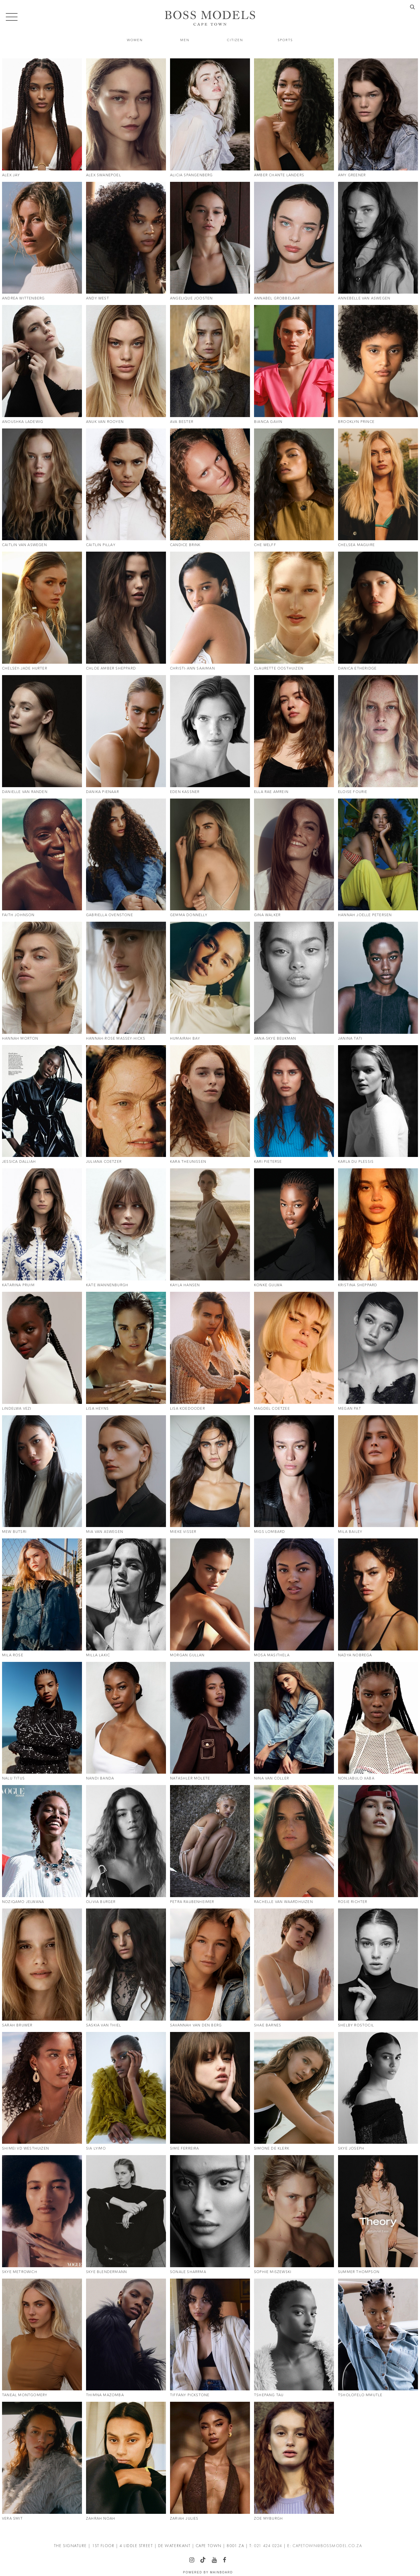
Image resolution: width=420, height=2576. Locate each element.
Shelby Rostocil (356, 2025)
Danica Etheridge (357, 668)
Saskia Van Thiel (103, 2025)
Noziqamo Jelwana (23, 1901)
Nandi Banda (100, 1778)
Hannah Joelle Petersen (365, 915)
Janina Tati (350, 1038)
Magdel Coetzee (272, 1408)
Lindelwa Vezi (17, 1408)
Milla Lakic (98, 1655)
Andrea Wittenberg (23, 298)
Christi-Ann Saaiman (192, 668)
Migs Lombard (269, 1531)
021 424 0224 (268, 2546)
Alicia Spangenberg (191, 175)
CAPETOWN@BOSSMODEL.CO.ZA (327, 2546)
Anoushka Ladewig (22, 421)
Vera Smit (12, 2518)
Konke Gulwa (268, 1285)
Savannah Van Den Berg (196, 2025)
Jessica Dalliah (19, 1161)
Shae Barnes (267, 2025)
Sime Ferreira (184, 2148)
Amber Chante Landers (279, 175)
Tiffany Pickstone (189, 2395)
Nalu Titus (13, 1778)
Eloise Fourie (353, 791)
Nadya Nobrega (355, 1655)
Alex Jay (11, 175)
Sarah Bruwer (17, 2025)
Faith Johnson (18, 915)
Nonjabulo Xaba (356, 1778)
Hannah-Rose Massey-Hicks (115, 1038)
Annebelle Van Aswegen (364, 298)
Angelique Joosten (191, 298)
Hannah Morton (20, 1038)
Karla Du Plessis (356, 1161)
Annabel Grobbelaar (277, 298)
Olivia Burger (101, 1901)
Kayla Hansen (185, 1285)
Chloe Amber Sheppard (111, 668)
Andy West (97, 298)
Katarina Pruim (18, 1285)
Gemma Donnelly (188, 915)
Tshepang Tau (269, 2395)
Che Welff (265, 545)
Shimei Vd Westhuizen (25, 2148)
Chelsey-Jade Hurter (24, 668)
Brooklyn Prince (356, 421)
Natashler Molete (190, 1778)
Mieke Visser (183, 1531)
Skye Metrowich (19, 2272)
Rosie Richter (353, 1901)
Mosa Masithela (272, 1655)
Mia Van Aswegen (104, 1531)
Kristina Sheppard (357, 1285)
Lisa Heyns (97, 1408)
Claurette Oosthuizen (278, 668)
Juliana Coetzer (104, 1161)
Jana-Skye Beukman (275, 1038)
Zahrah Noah (100, 2518)
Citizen (235, 40)
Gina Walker (267, 915)
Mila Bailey (350, 1531)
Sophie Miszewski (272, 2272)
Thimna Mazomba (105, 2395)
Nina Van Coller (271, 1778)
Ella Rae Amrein (271, 791)
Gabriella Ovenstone (109, 915)
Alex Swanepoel (103, 175)
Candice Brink (185, 545)
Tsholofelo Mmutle (360, 2395)
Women (135, 40)
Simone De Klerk (271, 2148)
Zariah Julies (184, 2518)
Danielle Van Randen (25, 791)
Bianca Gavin (268, 421)
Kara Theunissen (188, 1161)
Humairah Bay (185, 1038)
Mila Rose (12, 1655)
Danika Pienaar (102, 791)
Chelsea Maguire (356, 545)
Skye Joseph (351, 2148)
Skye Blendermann (106, 2272)
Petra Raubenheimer (192, 1901)
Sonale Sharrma (188, 2272)
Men (185, 40)
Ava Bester (181, 421)
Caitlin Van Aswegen (24, 545)
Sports (285, 40)
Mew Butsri (14, 1531)
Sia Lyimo (96, 2148)
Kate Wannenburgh (107, 1285)
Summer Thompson (358, 2272)
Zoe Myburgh (268, 2518)
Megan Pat (349, 1408)
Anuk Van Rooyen (105, 421)
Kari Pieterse (268, 1161)
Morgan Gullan (187, 1655)
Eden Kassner (185, 791)
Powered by (208, 2572)
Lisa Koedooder (187, 1408)
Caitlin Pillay (101, 545)
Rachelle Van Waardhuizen (283, 1901)
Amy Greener (352, 175)
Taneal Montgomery (24, 2395)
